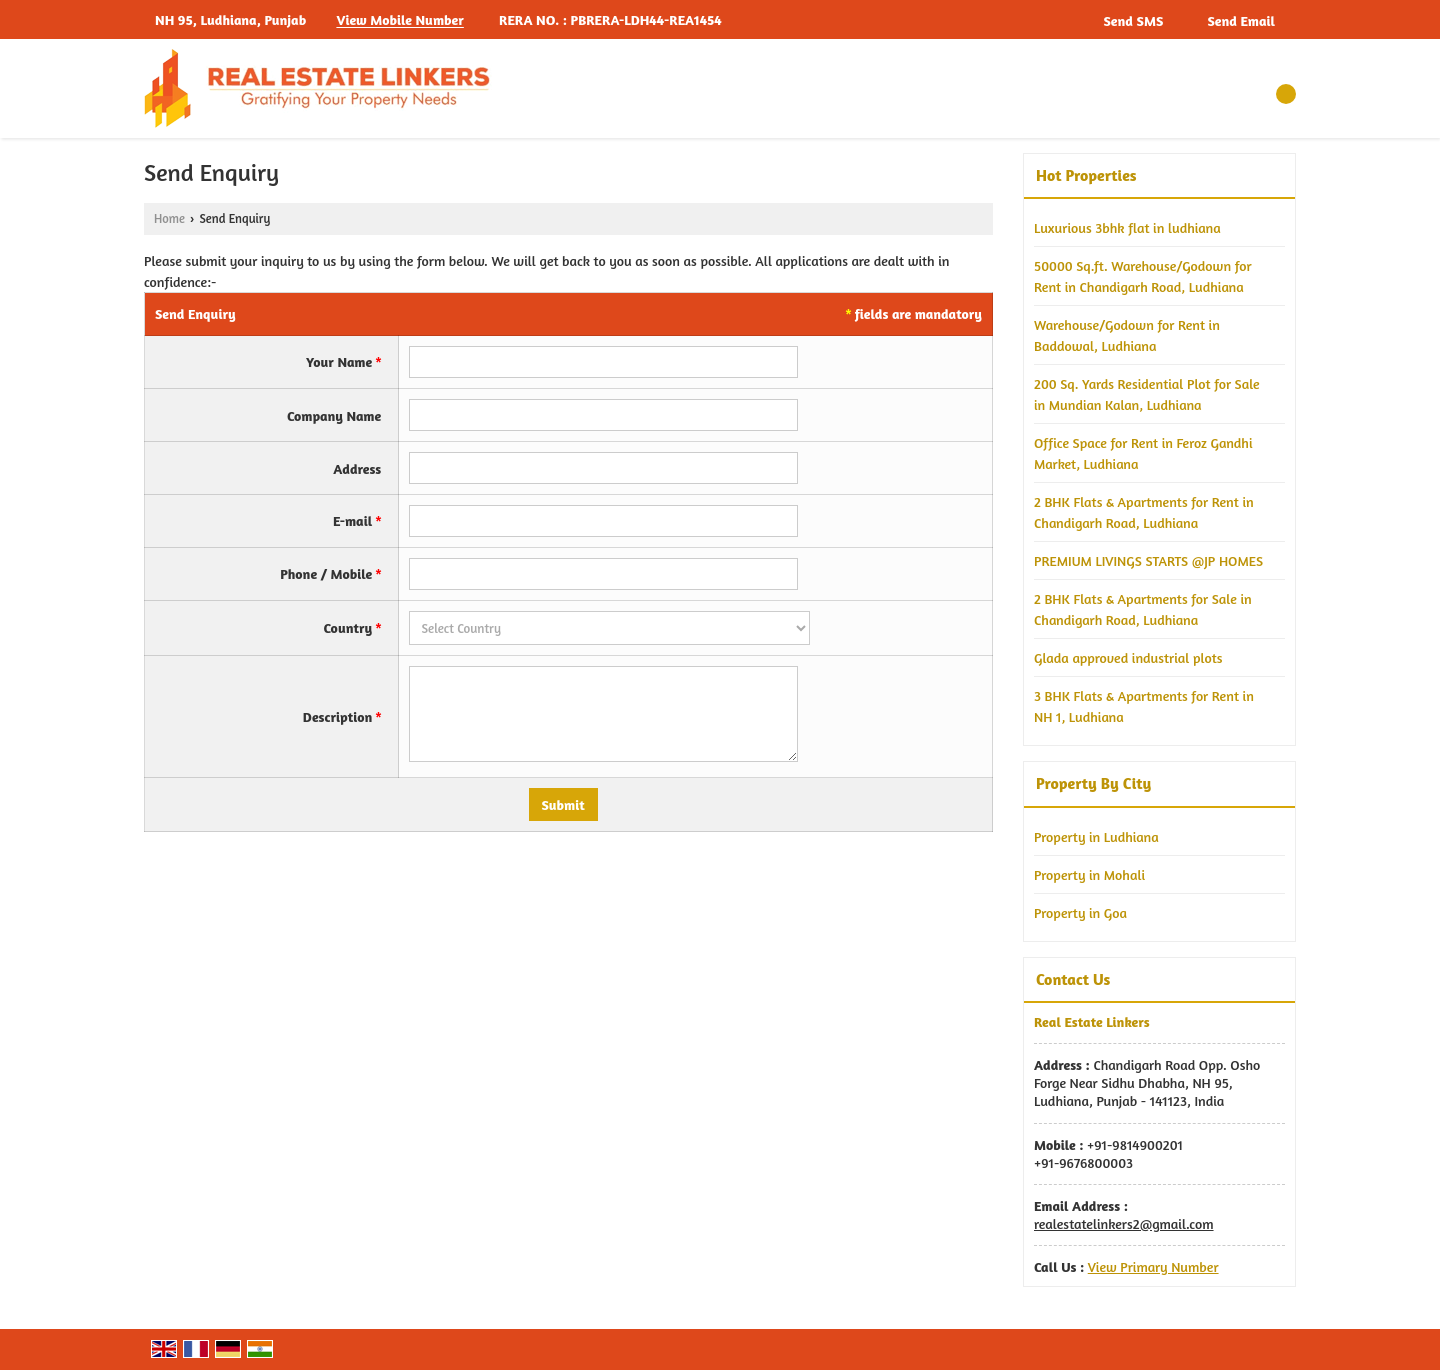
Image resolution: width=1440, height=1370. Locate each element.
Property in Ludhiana (1096, 836)
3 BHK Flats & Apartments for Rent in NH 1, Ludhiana (1144, 706)
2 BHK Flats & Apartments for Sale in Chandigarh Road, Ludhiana (1143, 609)
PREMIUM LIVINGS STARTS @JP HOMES (1148, 560)
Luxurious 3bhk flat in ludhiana (1127, 227)
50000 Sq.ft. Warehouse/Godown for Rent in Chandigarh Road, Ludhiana (1143, 276)
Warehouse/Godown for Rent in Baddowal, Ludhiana (1127, 335)
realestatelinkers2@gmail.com (1124, 1223)
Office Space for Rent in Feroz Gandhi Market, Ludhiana (1143, 453)
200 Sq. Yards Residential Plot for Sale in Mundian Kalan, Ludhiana (1147, 394)
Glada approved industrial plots (1128, 657)
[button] (399, 20)
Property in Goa (1080, 912)
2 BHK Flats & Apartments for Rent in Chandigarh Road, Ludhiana (1144, 512)
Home (169, 218)
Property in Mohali (1089, 874)
